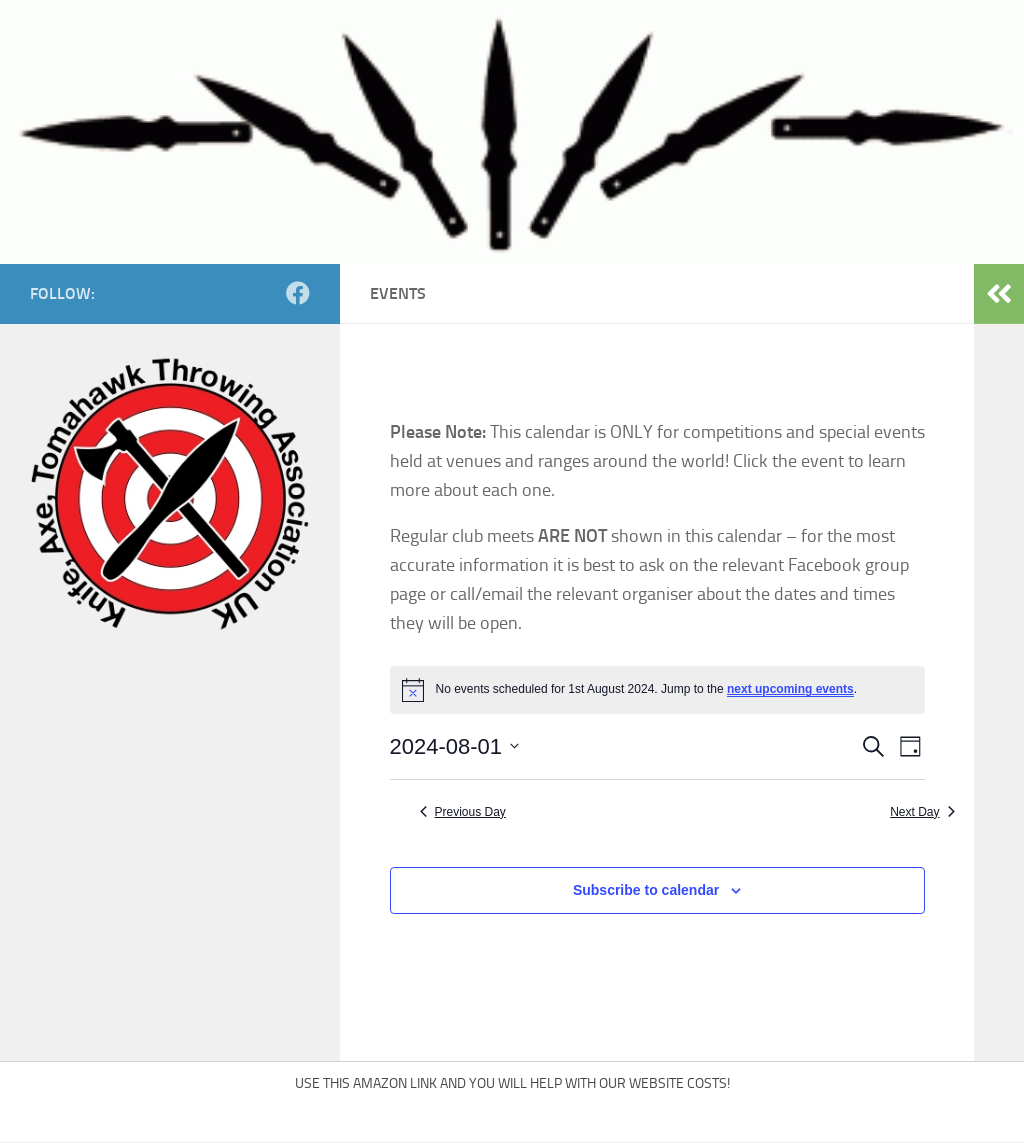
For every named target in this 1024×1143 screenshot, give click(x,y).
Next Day (922, 812)
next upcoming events (790, 689)
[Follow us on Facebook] (298, 293)
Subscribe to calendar (646, 890)
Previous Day (463, 812)
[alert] (657, 690)
